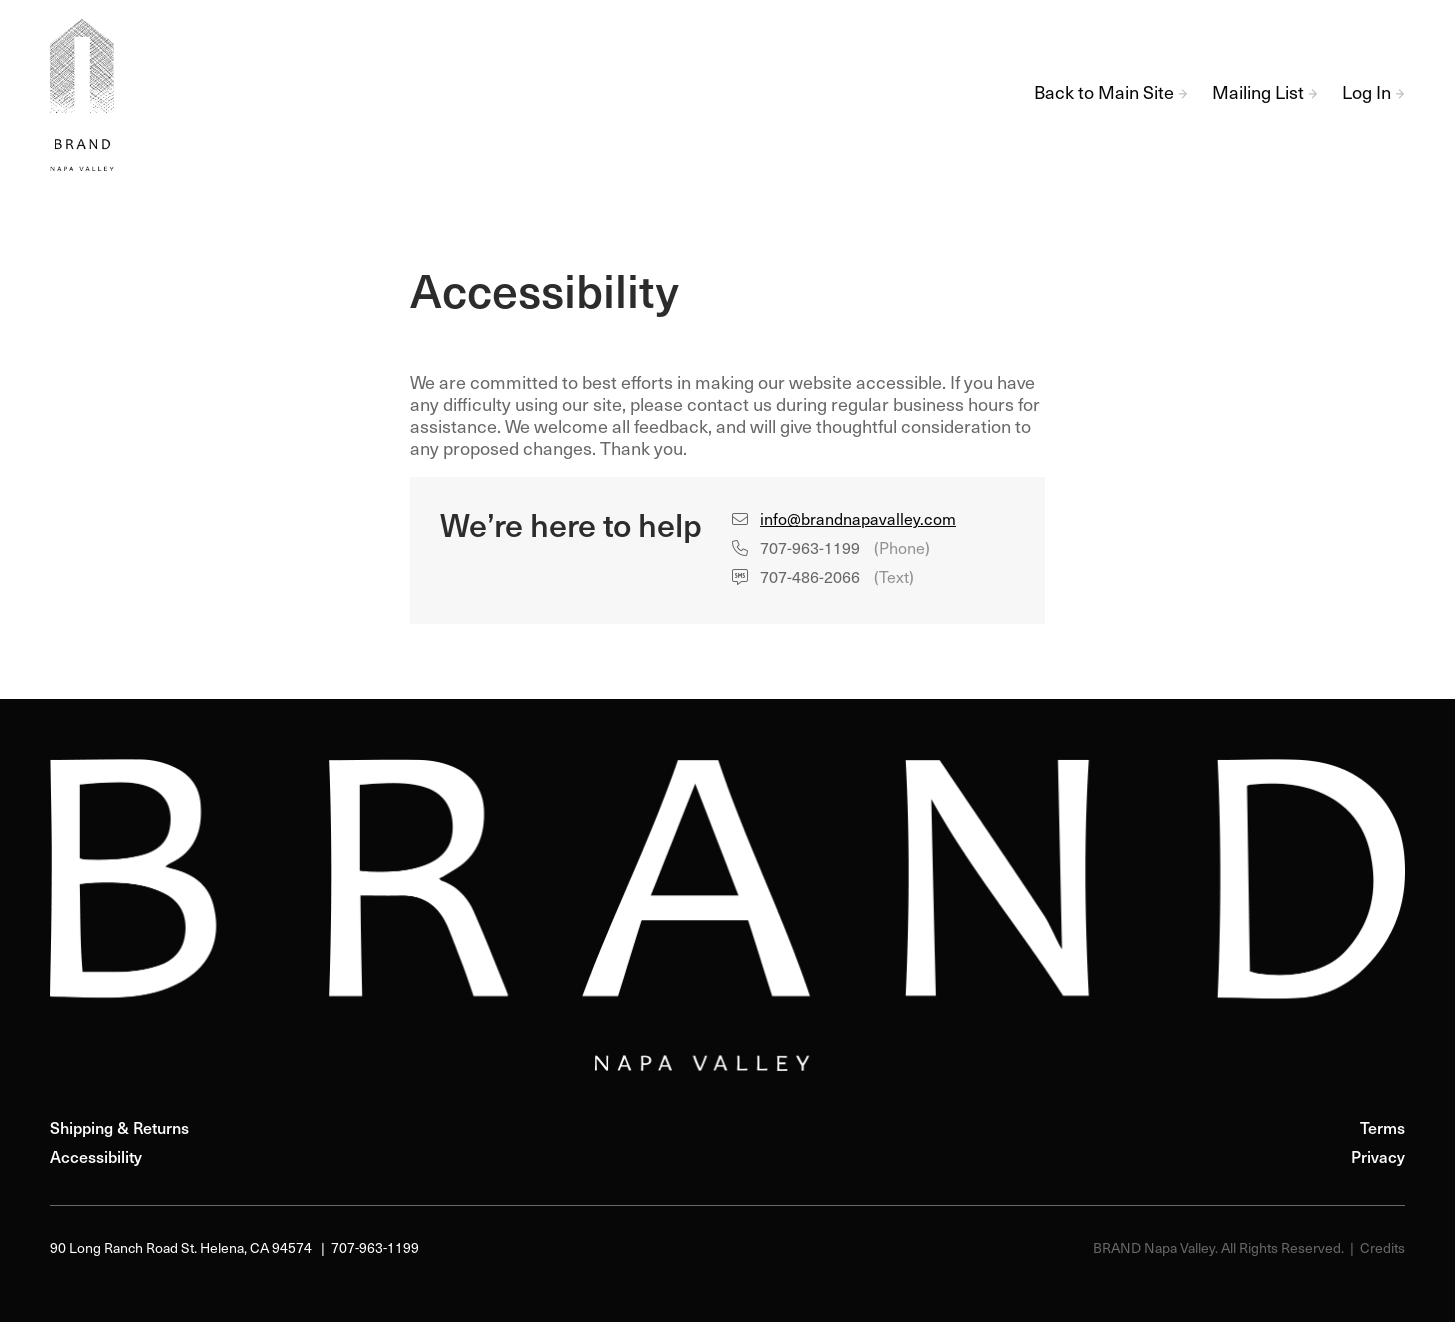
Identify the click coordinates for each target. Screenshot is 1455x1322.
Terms (1382, 1130)
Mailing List (1265, 94)
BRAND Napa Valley (90, 95)
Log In (1373, 94)
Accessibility (96, 1159)
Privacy (1378, 1159)
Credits (1382, 1249)
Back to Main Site (1111, 94)
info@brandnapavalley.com (858, 521)
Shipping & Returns (119, 1130)
